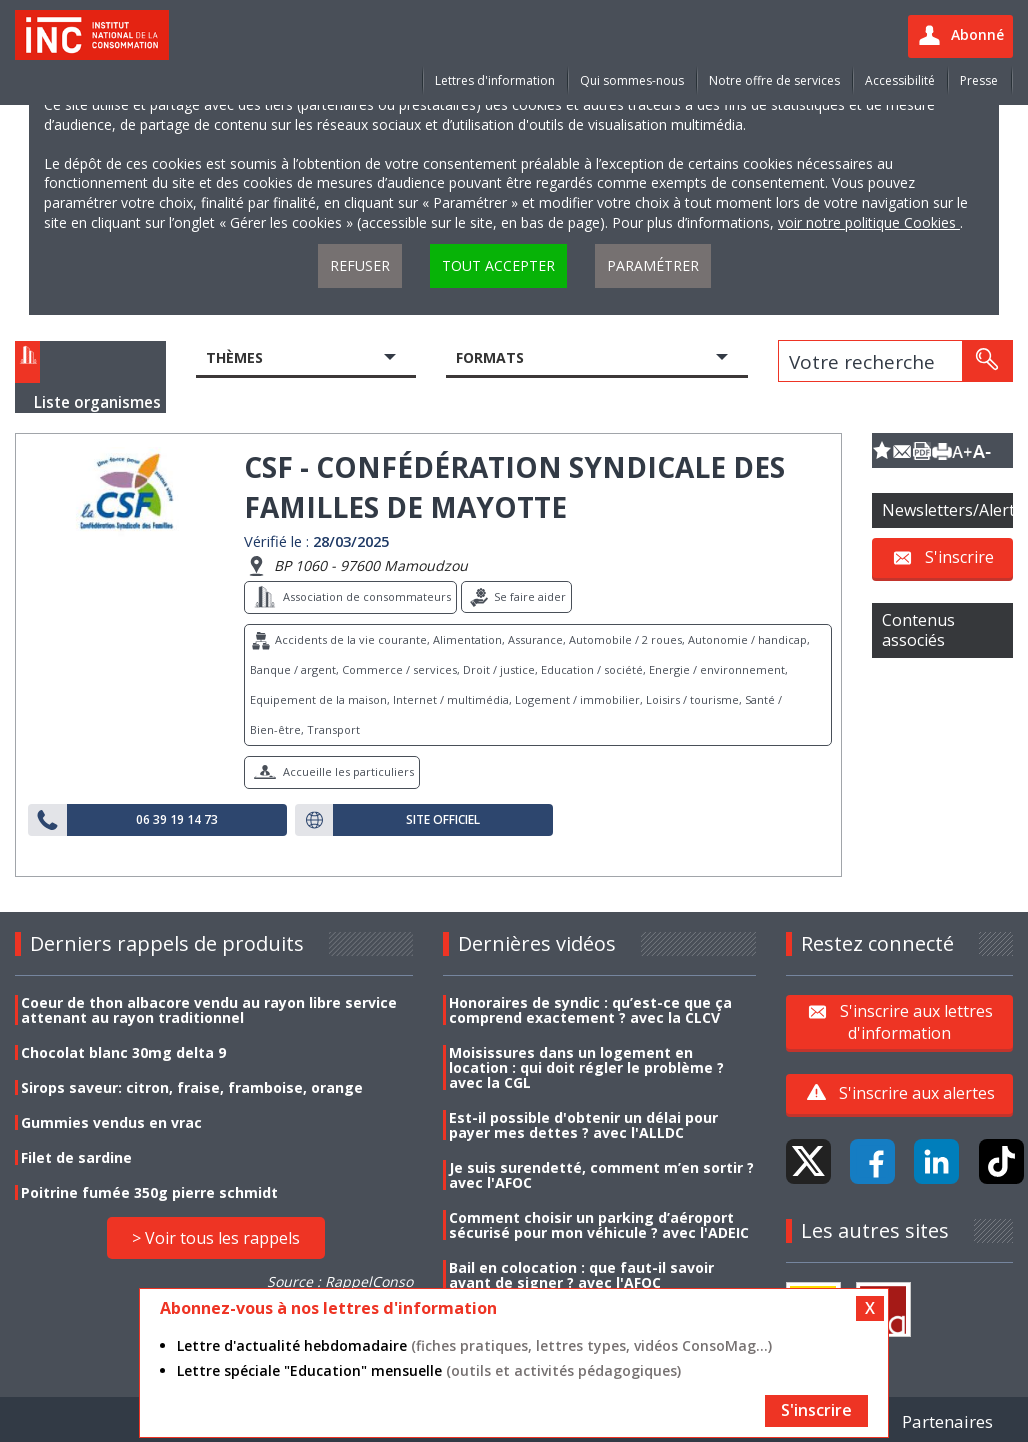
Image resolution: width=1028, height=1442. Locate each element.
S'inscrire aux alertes (917, 1093)
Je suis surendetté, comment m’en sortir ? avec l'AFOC (601, 1175)
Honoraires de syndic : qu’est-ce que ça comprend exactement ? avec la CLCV (590, 1010)
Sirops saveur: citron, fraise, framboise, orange (192, 1087)
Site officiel (443, 820)
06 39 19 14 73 (177, 820)
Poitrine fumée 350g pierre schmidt (149, 1192)
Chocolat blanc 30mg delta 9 (123, 1052)
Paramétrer (653, 265)
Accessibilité (900, 80)
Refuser (360, 265)
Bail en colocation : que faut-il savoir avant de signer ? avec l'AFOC (581, 1275)
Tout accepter (498, 265)
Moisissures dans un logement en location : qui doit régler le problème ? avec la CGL (586, 1067)
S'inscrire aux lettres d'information (916, 1021)
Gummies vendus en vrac (111, 1122)
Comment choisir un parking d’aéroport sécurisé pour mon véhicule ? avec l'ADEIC (599, 1225)
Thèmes (234, 357)
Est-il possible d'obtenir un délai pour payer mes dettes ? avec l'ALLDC (583, 1125)
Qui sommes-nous (632, 80)
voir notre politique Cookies (869, 222)
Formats (490, 357)
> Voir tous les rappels (216, 1238)
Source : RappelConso (340, 1281)
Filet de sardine (76, 1157)
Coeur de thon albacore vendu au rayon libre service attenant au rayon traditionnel (209, 1010)
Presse (979, 80)
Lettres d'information (495, 80)
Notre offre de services (774, 80)
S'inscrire (959, 557)
